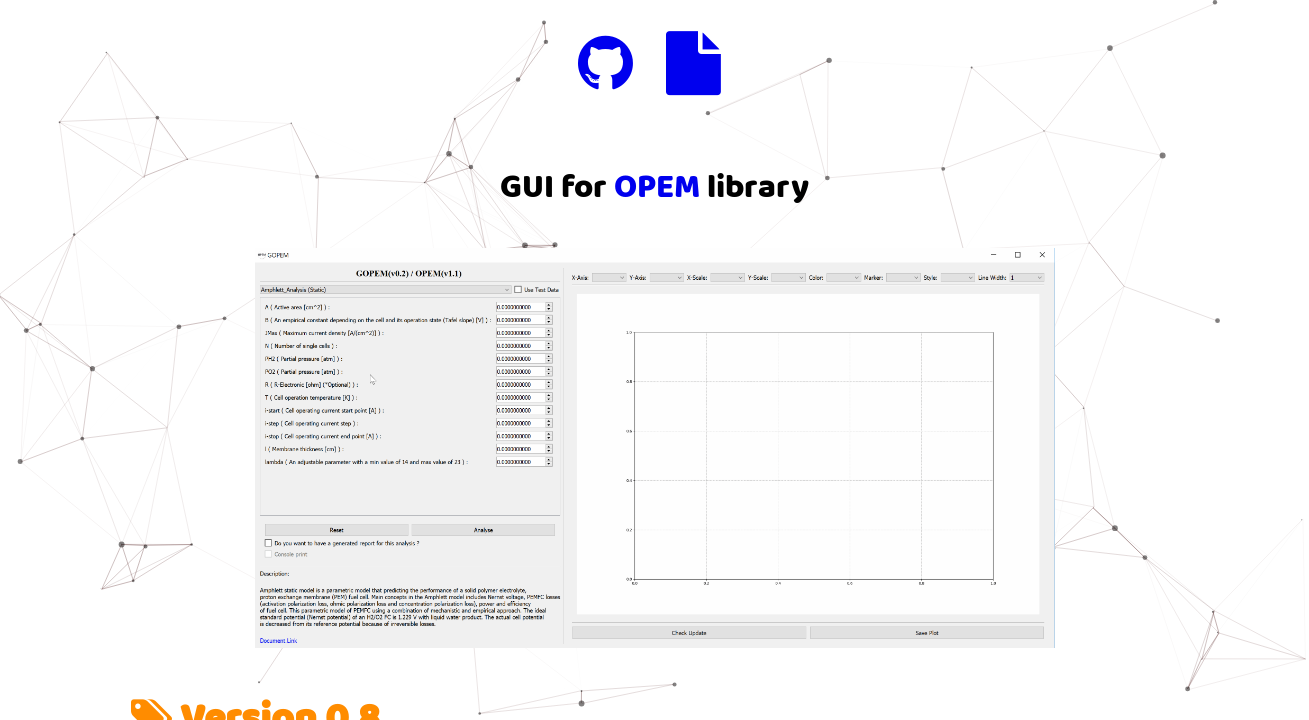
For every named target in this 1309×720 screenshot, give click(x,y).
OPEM (657, 187)
